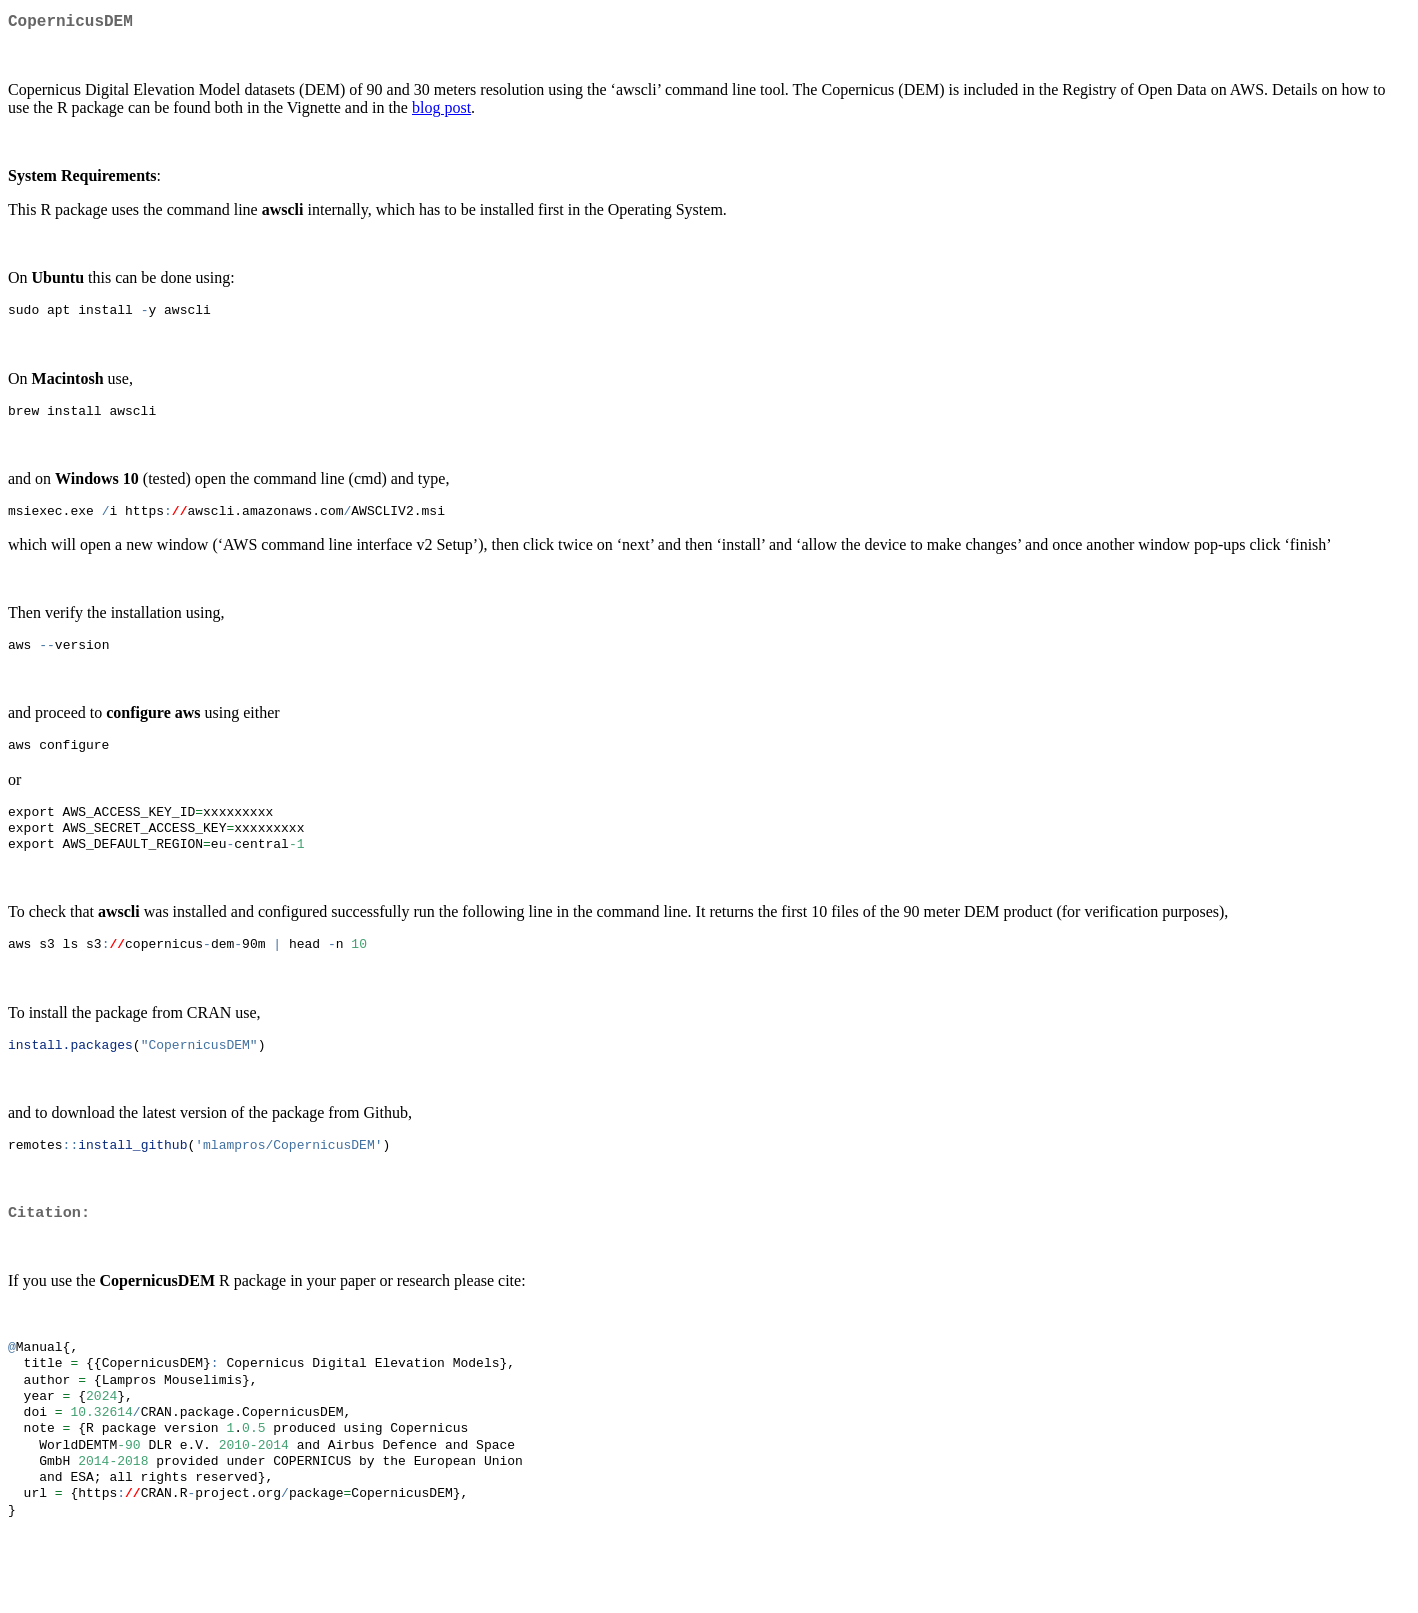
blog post (441, 111)
